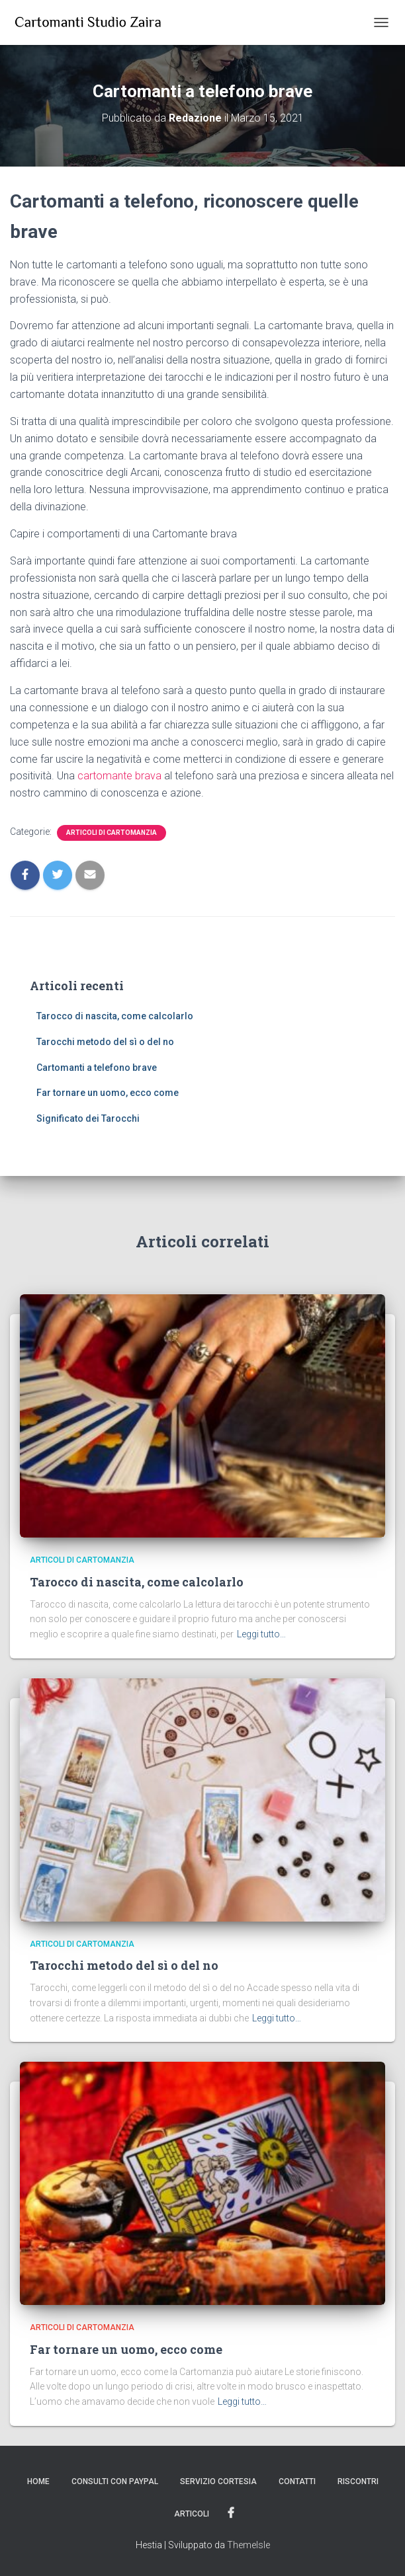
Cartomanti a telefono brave (96, 1067)
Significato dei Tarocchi (88, 1118)
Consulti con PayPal (114, 2481)
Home (38, 2481)
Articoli (191, 2513)
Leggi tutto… (261, 1634)
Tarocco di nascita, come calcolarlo (114, 1016)
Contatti (297, 2481)
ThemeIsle (248, 2545)
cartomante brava (119, 775)
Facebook (231, 2513)
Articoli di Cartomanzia (111, 832)
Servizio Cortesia (218, 2481)
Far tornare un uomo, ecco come (107, 1092)
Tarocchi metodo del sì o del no (105, 1041)
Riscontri (358, 2481)
